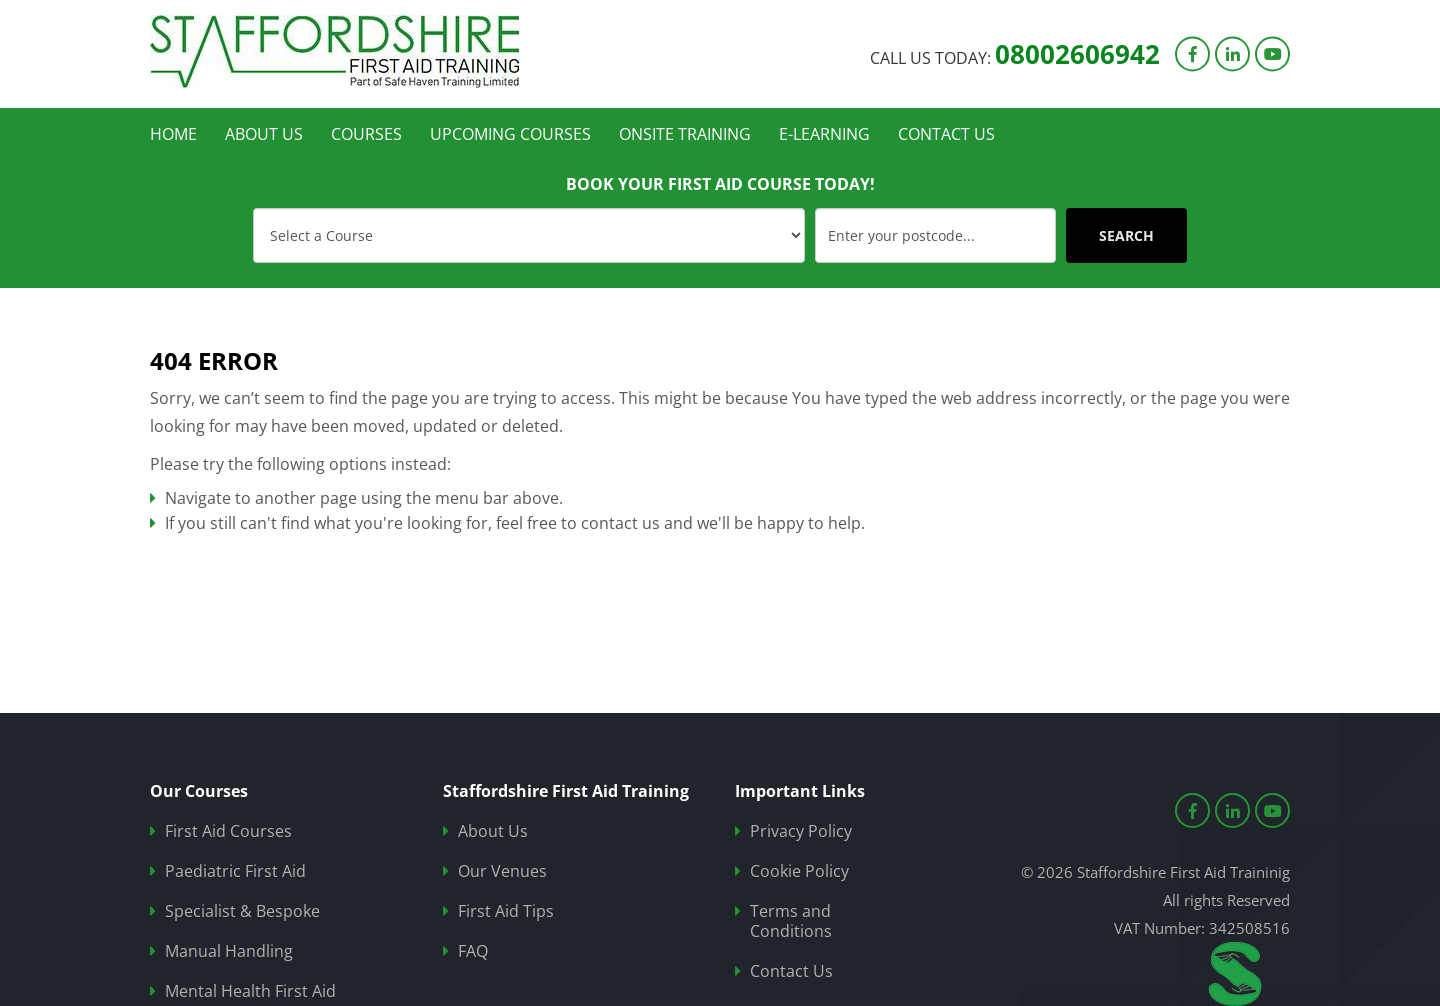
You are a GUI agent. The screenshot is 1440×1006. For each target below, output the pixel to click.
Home (173, 134)
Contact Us (946, 134)
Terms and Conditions (791, 921)
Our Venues (502, 871)
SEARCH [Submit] (1126, 235)
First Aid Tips (506, 911)
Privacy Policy (801, 831)
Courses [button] (366, 134)
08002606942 (1077, 53)
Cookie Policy (799, 871)
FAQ (473, 951)
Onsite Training (685, 134)
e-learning (824, 134)
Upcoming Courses (510, 134)
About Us (264, 134)
